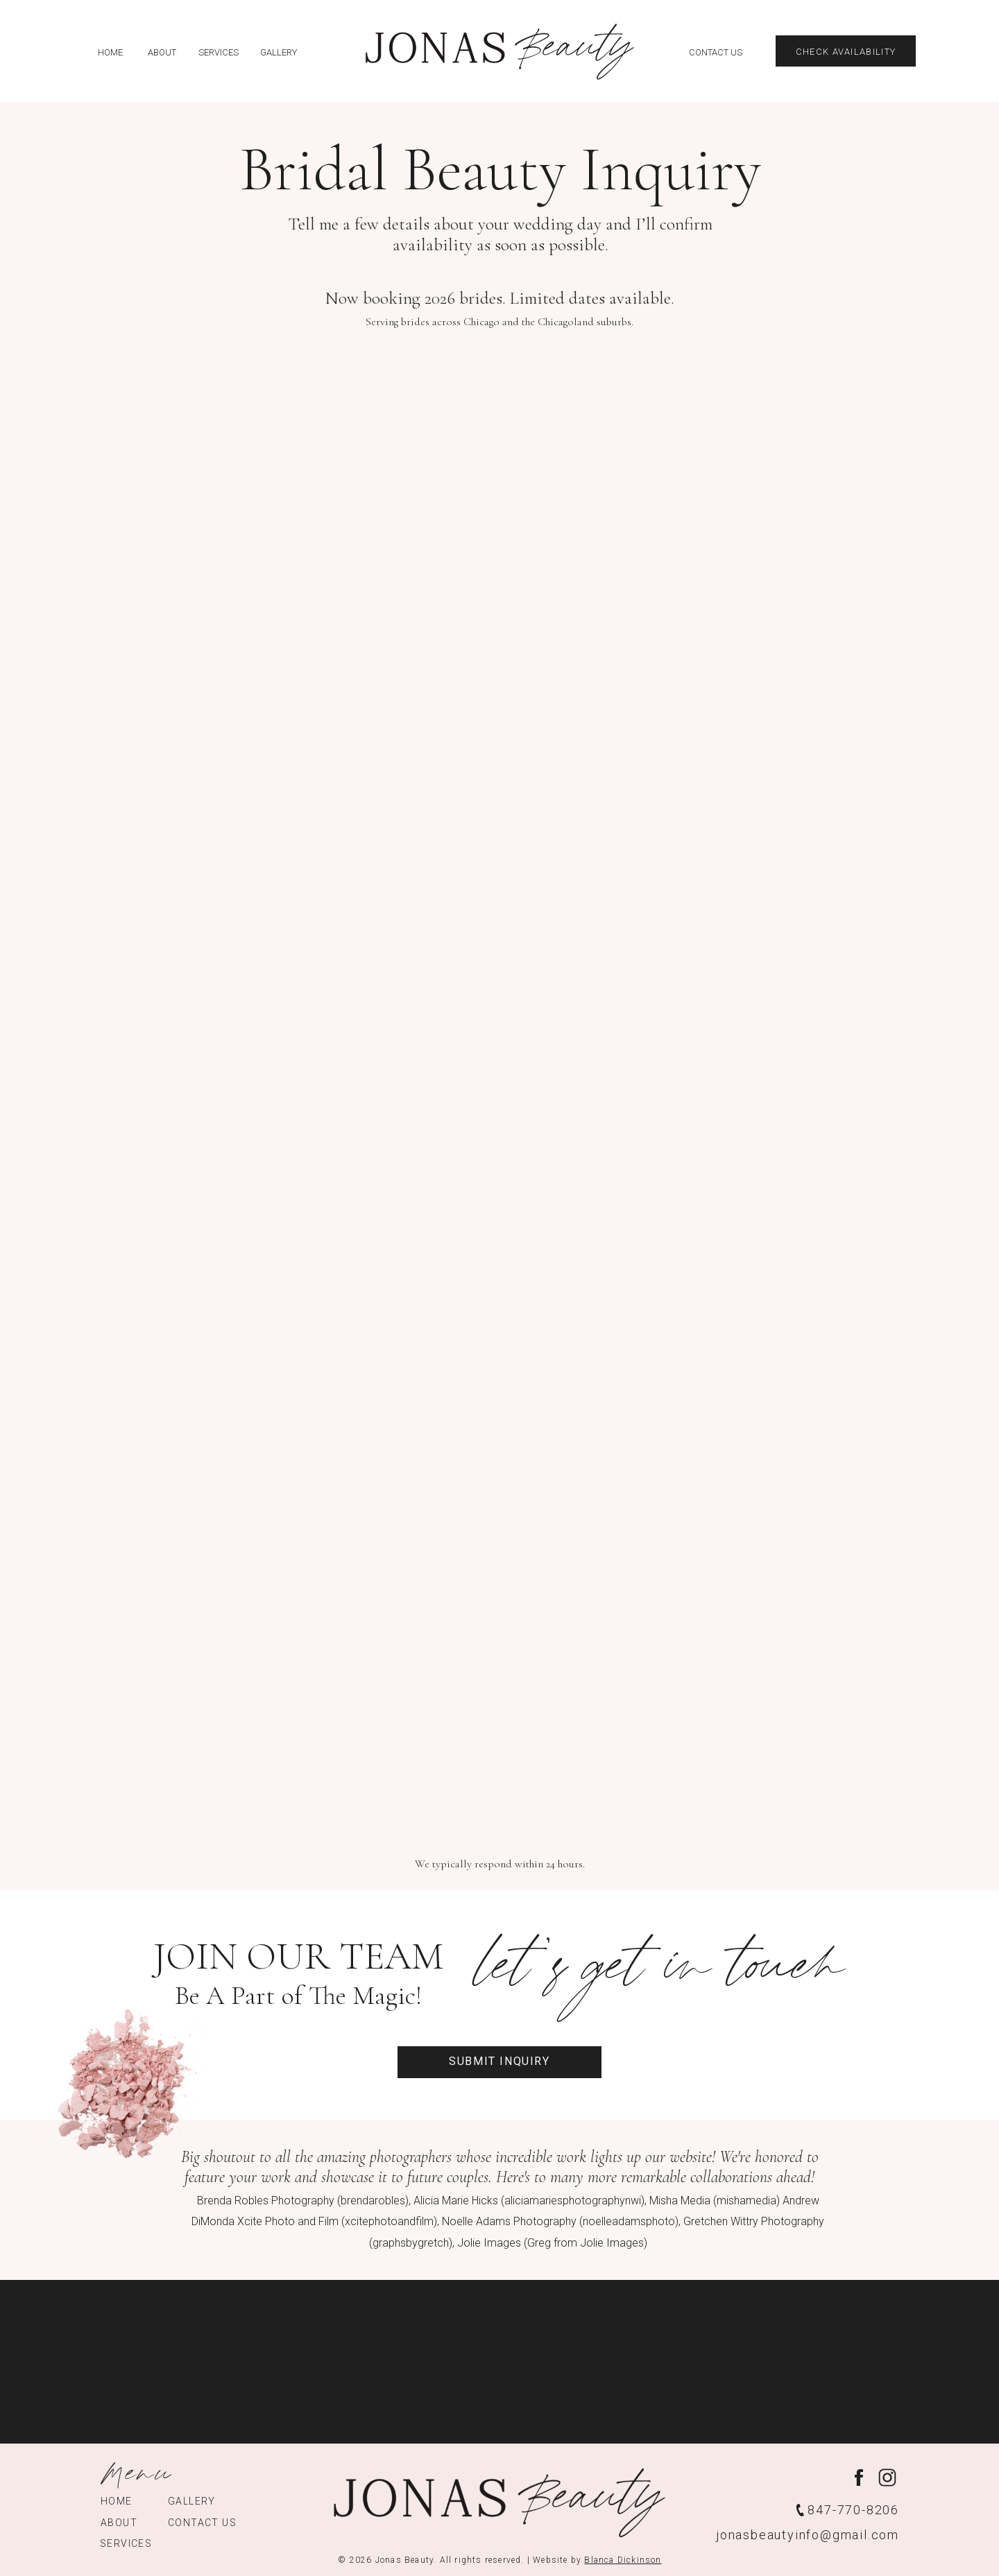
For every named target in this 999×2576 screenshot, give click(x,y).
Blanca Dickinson (622, 2560)
